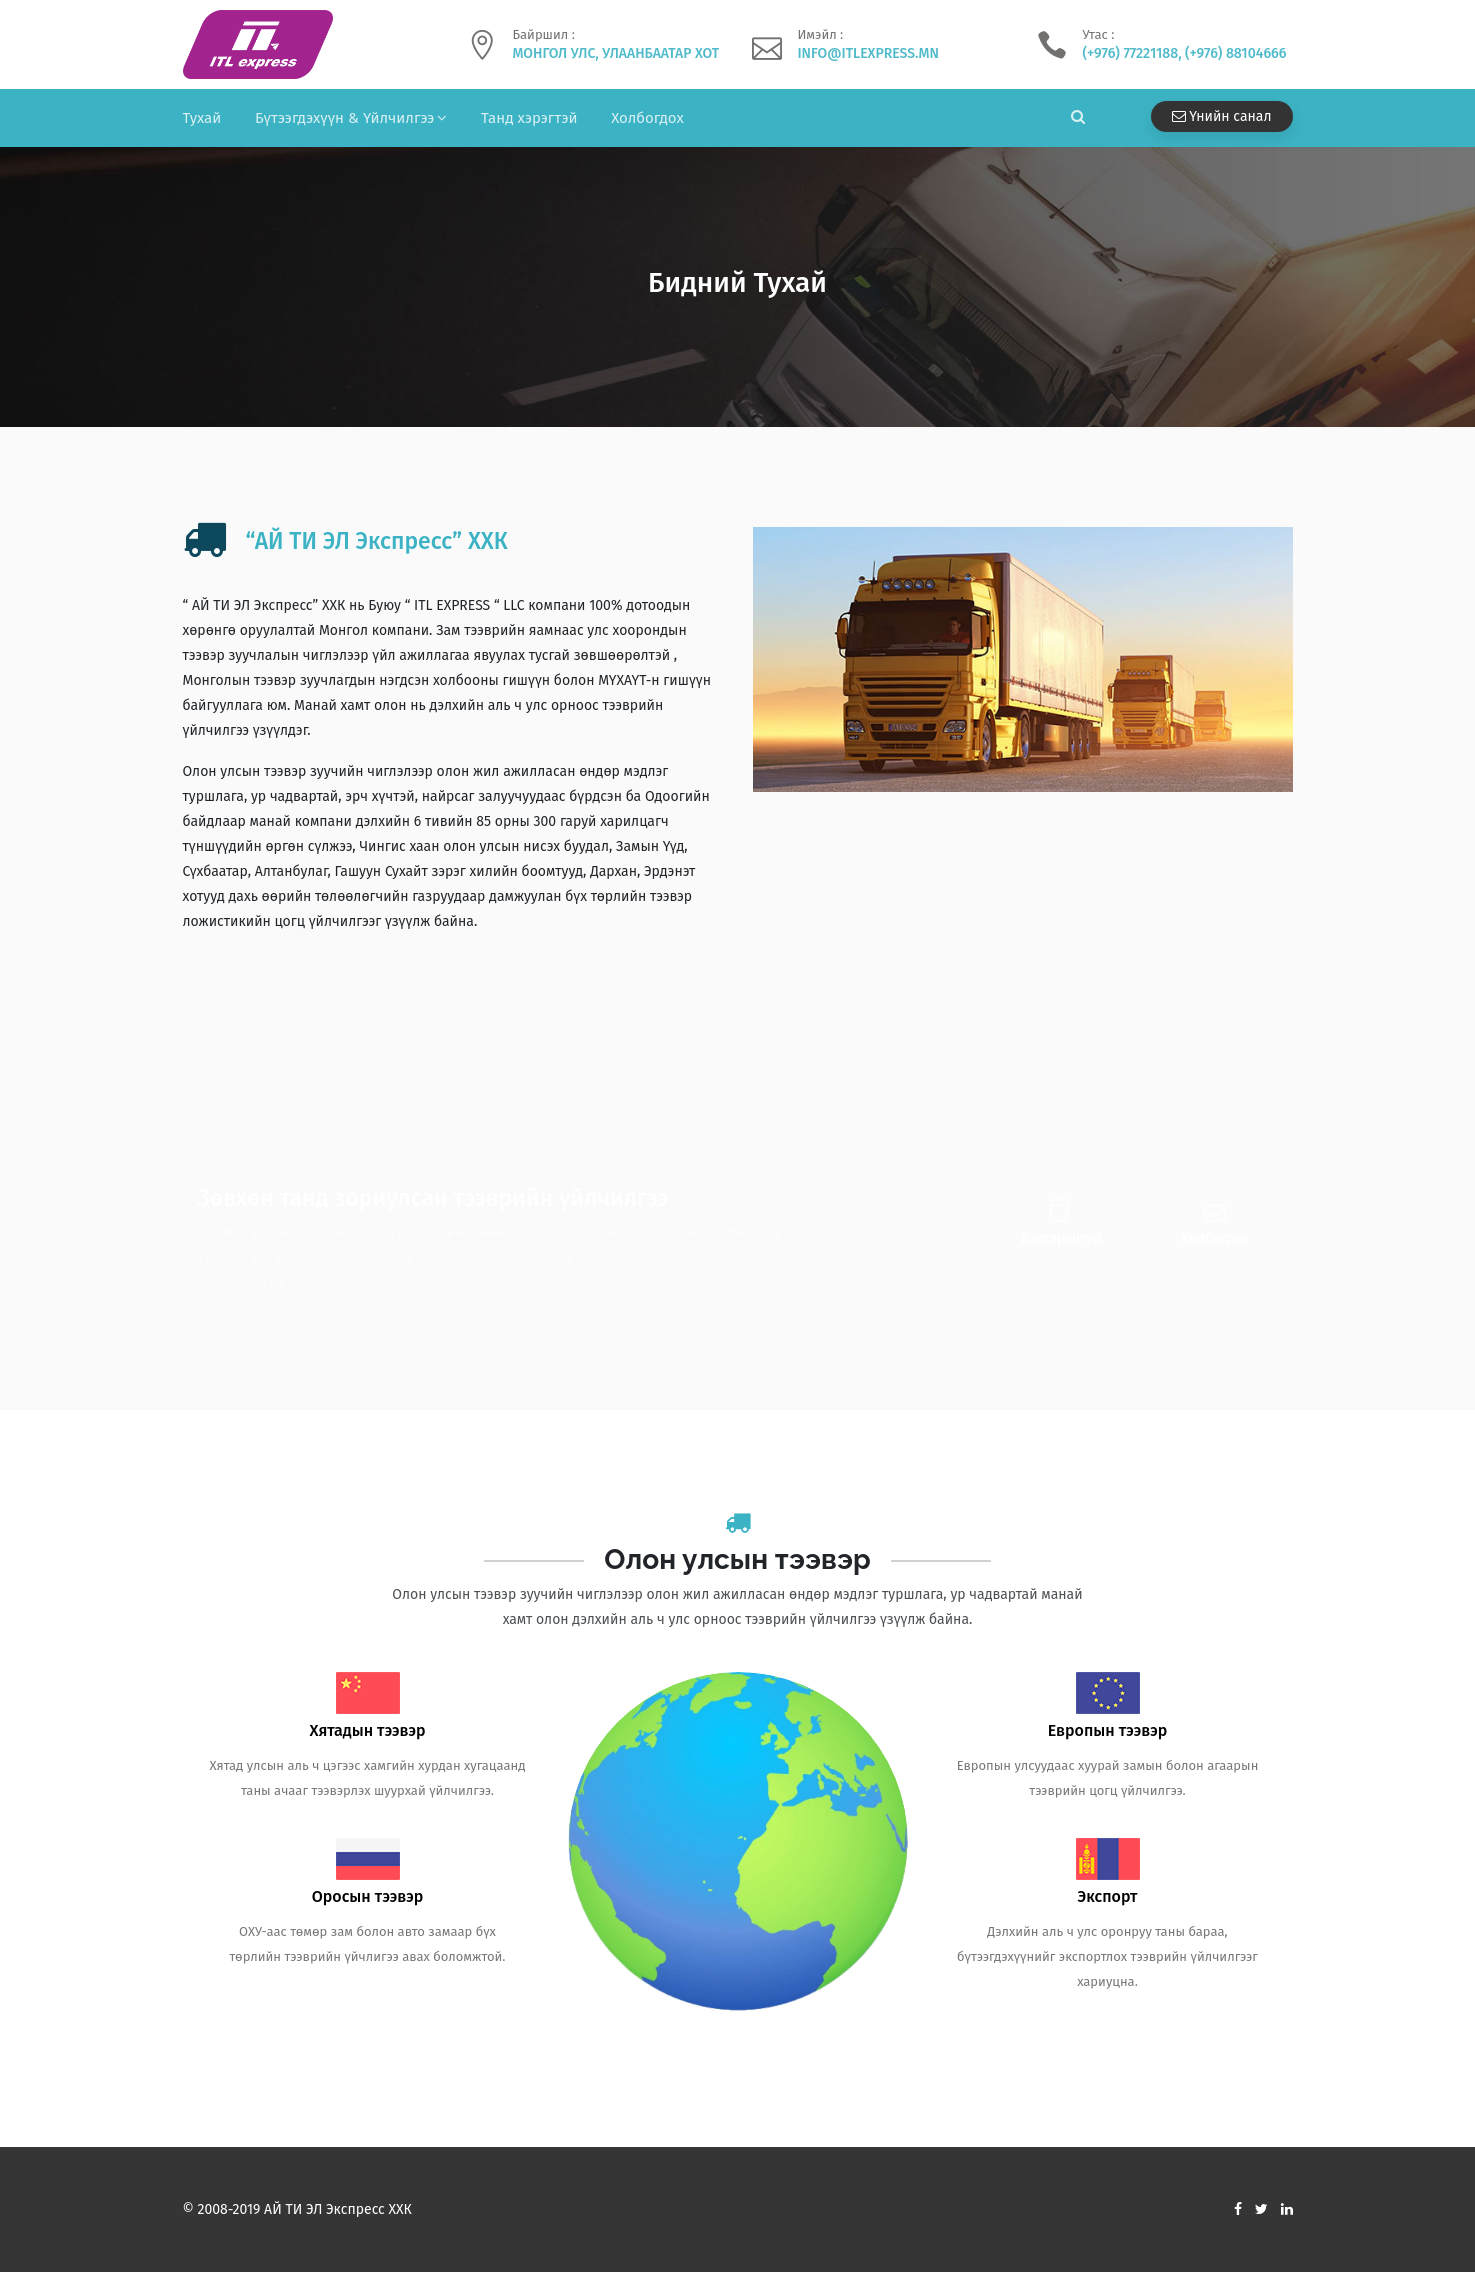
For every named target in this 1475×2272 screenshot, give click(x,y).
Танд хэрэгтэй (529, 118)
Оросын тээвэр (368, 1896)
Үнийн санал (1222, 116)
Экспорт (1108, 1896)
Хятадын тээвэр (367, 1730)
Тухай (202, 118)
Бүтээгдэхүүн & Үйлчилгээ (344, 118)
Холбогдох (647, 118)
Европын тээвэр (1107, 1730)
